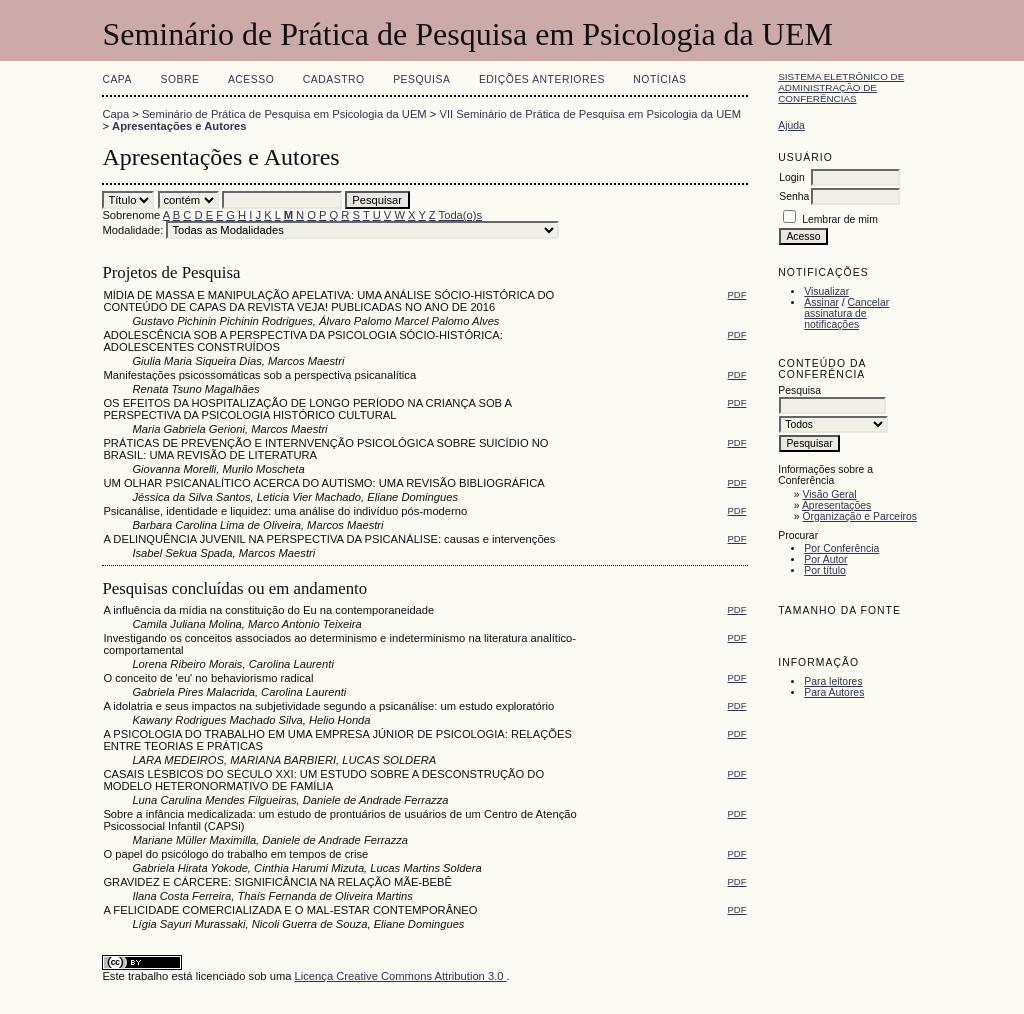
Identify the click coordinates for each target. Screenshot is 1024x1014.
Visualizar (826, 291)
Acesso (251, 79)
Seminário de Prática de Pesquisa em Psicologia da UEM (284, 114)
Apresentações (836, 505)
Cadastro (334, 79)
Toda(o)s (461, 215)
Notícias (659, 79)
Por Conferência (841, 548)
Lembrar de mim (840, 219)
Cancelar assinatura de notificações (846, 313)
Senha (794, 196)
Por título (825, 570)
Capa (117, 79)
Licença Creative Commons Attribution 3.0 (401, 976)
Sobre (179, 79)
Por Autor (825, 559)
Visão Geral (830, 494)
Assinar (821, 302)
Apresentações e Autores (179, 126)
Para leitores (833, 681)
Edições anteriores (542, 79)
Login (791, 177)
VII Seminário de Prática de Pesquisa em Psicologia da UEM (590, 114)
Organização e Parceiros (860, 516)
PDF (737, 294)
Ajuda (791, 125)
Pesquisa (421, 79)
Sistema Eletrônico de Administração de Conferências (841, 87)
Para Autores (834, 692)
